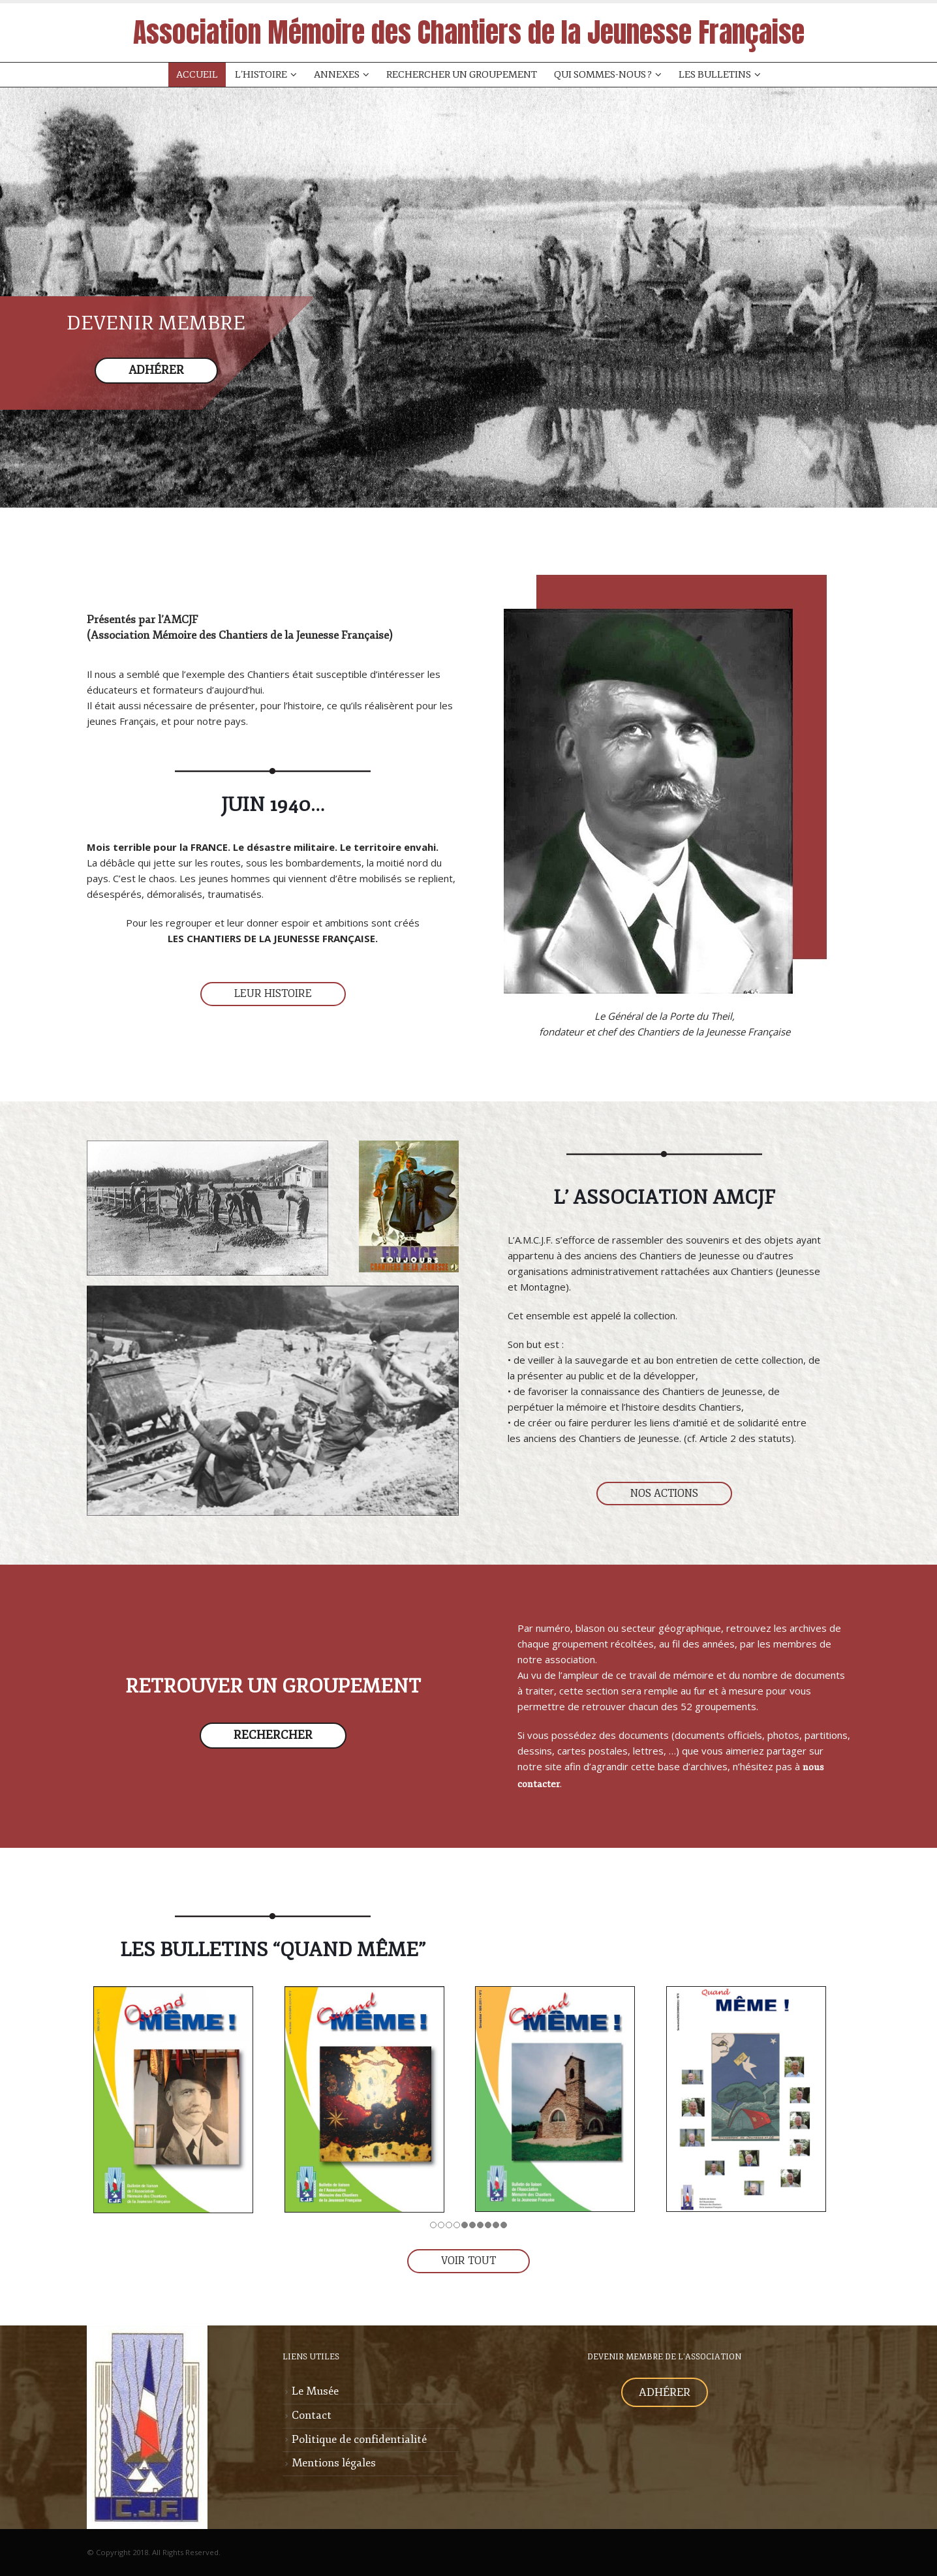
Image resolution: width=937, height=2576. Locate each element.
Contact (311, 2415)
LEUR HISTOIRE (273, 993)
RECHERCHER (273, 1735)
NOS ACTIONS (664, 1493)
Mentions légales (334, 2463)
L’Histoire (261, 75)
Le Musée (315, 2391)
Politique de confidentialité (359, 2439)
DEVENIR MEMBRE (156, 323)
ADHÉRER (156, 370)
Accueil (197, 75)
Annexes (337, 75)
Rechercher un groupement (461, 75)
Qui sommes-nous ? (603, 75)
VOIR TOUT (468, 2260)
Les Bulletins (715, 75)
